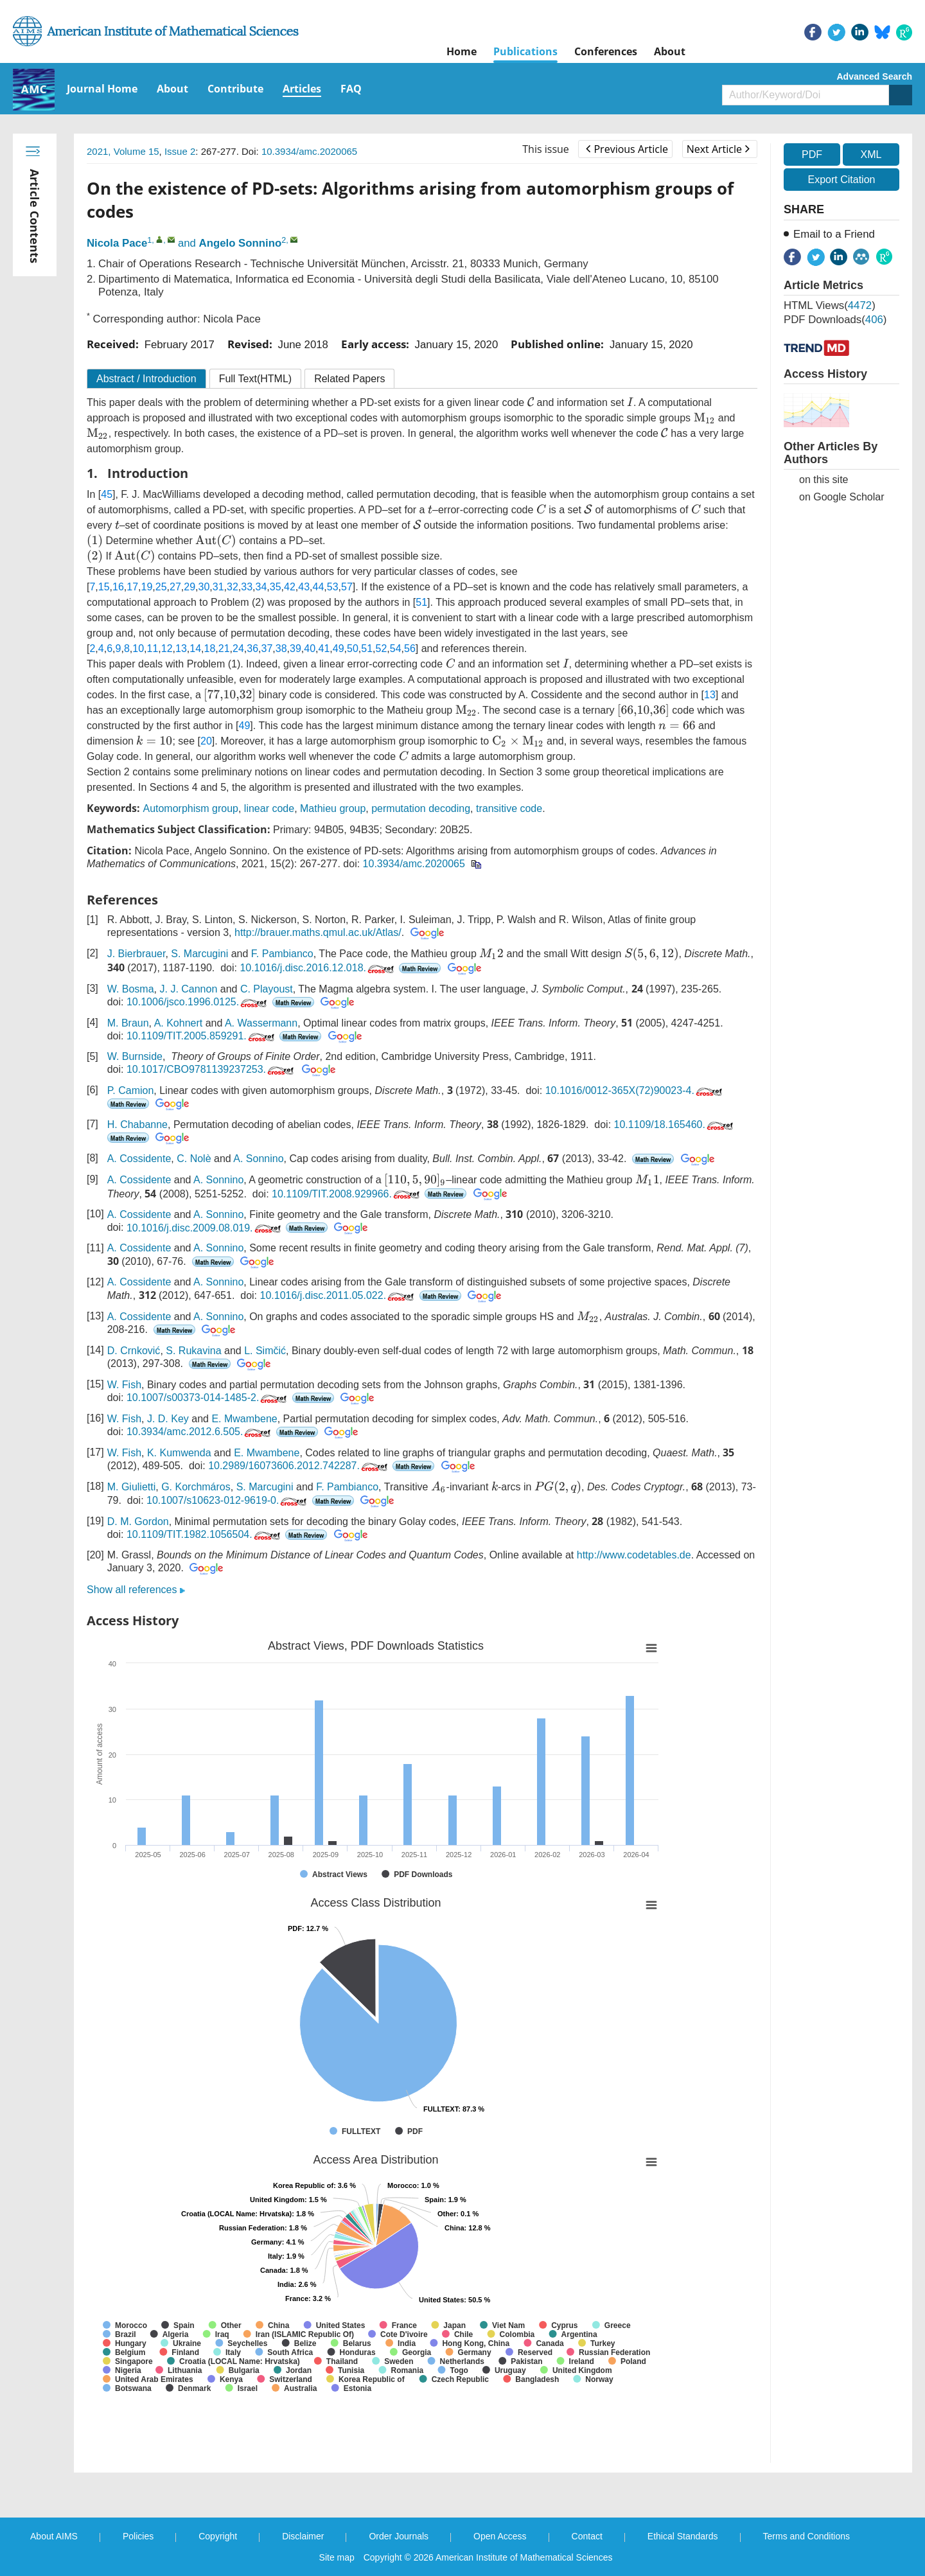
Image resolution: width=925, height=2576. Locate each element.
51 (421, 602)
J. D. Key (168, 1418)
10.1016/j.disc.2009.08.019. (205, 1227)
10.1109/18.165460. (675, 1124)
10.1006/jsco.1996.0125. (198, 1001)
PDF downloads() (835, 319)
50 (352, 648)
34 (261, 586)
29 (189, 586)
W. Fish (124, 1384)
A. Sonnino (258, 1158)
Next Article (718, 149)
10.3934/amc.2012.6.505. (200, 1431)
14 (195, 648)
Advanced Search (875, 76)
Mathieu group (333, 808)
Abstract (146, 378)
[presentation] (530, 401)
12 (167, 648)
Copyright (217, 2536)
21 (224, 648)
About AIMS (54, 2536)
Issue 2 (179, 151)
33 (246, 586)
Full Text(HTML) (255, 378)
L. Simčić (265, 1350)
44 (318, 586)
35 (275, 586)
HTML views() (830, 305)
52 (381, 648)
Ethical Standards (683, 2536)
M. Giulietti (131, 1486)
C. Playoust (266, 989)
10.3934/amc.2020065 (309, 151)
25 (161, 586)
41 (324, 648)
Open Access (500, 2536)
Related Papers (349, 378)
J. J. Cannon (188, 989)
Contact (587, 2536)
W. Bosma (130, 989)
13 (181, 648)
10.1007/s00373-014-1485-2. (208, 1397)
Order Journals (398, 2536)
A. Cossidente (139, 1158)
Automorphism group (190, 808)
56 (410, 648)
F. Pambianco (282, 953)
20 (206, 741)
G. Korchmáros (196, 1486)
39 (295, 648)
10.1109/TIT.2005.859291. (202, 1035)
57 (347, 586)
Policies (138, 2536)
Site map (337, 2557)
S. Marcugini (199, 953)
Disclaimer (303, 2536)
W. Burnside (135, 1056)
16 (118, 586)
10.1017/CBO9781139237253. (211, 1069)
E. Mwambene (244, 1418)
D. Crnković (134, 1350)
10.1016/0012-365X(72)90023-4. (635, 1090)
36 (252, 648)
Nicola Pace (117, 243)
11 (153, 648)
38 (281, 648)
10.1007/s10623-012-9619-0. (227, 1500)
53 (333, 586)
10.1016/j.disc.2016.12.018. (318, 967)
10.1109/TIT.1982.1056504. (205, 1534)
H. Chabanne (137, 1124)
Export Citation (842, 179)
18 (210, 648)
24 (238, 648)
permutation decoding (420, 808)
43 (304, 586)
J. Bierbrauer (136, 953)
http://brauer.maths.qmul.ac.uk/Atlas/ (317, 932)
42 (289, 586)
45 (106, 494)
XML (870, 154)
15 (104, 586)
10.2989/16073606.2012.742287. (299, 1465)
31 (218, 586)
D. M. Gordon (138, 1521)
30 (204, 586)
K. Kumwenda (179, 1452)
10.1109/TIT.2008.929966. (347, 1193)
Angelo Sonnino (240, 243)
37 (267, 648)
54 (395, 648)
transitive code (509, 808)
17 (132, 586)
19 (147, 586)
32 (232, 586)
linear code (269, 808)
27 (175, 586)
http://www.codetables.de (634, 1554)
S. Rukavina (193, 1350)
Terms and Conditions (806, 2536)
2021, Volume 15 (123, 151)
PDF (812, 154)
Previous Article (626, 149)
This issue (545, 149)
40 (309, 648)
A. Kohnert (178, 1023)
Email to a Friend (834, 234)
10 (138, 648)
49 (338, 648)
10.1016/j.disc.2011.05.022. (338, 1295)
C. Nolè (194, 1158)
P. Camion (130, 1090)
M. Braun (128, 1023)
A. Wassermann (261, 1023)
